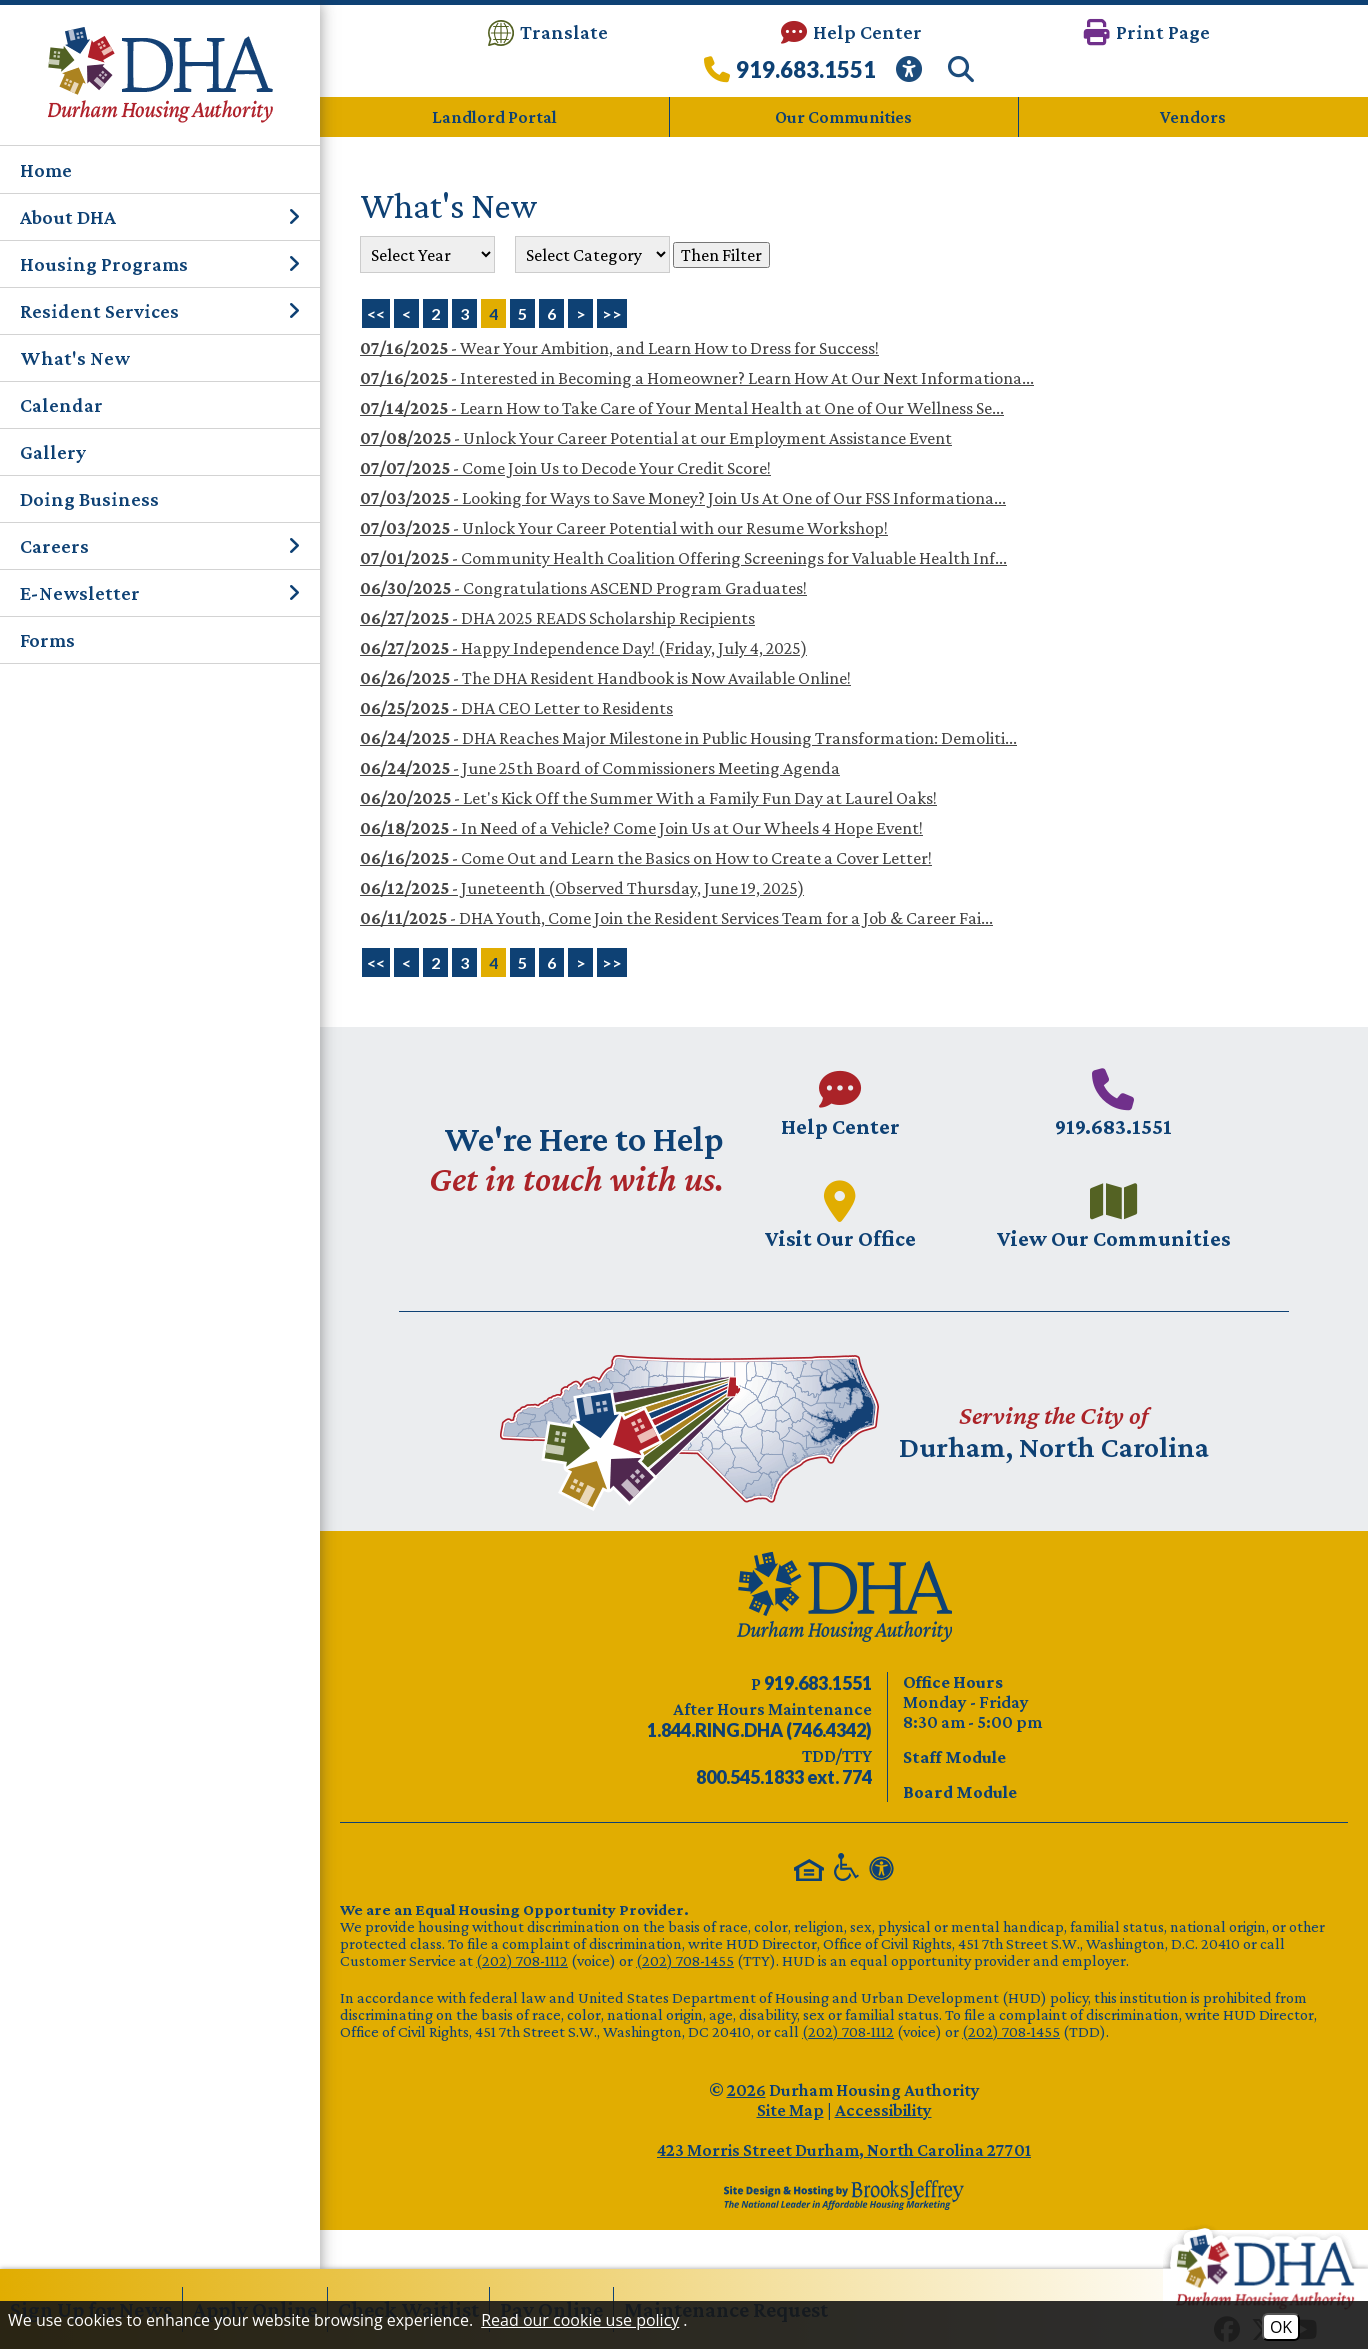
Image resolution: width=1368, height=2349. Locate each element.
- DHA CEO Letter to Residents (516, 708)
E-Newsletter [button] (160, 593)
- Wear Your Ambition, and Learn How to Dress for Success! (619, 348)
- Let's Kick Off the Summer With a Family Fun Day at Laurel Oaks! (648, 798)
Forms (47, 640)
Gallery (53, 452)
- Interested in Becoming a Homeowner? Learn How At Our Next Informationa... (697, 378)
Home (46, 170)
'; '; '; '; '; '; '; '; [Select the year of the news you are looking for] (427, 254)
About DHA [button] (160, 217)
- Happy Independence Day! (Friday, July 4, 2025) (583, 648)
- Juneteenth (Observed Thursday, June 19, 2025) (582, 888)
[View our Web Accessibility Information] (912, 74)
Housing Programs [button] (160, 264)
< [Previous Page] (406, 313)
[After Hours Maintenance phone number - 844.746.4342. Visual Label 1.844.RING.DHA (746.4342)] (759, 1730)
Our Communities (843, 117)
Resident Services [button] (160, 311)
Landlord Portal (494, 117)
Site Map (790, 2109)
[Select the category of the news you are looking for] (592, 254)
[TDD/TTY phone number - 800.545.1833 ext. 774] (784, 1777)
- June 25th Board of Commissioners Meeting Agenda (600, 768)
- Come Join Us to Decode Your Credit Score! (565, 468)
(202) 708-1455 (685, 1959)
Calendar (61, 405)
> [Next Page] (581, 313)
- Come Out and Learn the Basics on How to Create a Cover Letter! (646, 858)
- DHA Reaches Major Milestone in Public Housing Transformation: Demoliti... (688, 738)
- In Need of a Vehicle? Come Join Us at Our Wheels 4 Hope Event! (641, 828)
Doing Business (89, 499)
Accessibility (883, 2109)
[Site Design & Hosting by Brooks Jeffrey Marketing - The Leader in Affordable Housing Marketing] (844, 2194)
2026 (746, 2089)
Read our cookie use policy (580, 2320)
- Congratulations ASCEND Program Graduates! (583, 588)
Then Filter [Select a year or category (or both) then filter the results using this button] (721, 254)
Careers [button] (160, 546)
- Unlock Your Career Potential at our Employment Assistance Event (656, 438)
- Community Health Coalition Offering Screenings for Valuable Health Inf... (683, 558)
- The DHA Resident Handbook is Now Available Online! (605, 678)
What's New (75, 358)
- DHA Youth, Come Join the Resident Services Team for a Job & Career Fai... (676, 918)
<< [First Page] (376, 313)
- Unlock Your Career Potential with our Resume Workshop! (624, 528)
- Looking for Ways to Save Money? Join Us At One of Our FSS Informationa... (683, 498)
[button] (1147, 32)
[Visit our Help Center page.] (839, 1103)
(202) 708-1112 (522, 1959)
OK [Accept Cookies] (1281, 2327)
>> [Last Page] (612, 313)
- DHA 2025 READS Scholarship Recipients (557, 618)
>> (612, 962)
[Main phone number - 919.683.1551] (1115, 1103)
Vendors (1193, 117)
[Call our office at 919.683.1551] (790, 74)
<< (376, 962)
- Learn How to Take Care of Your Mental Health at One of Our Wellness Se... (682, 408)
